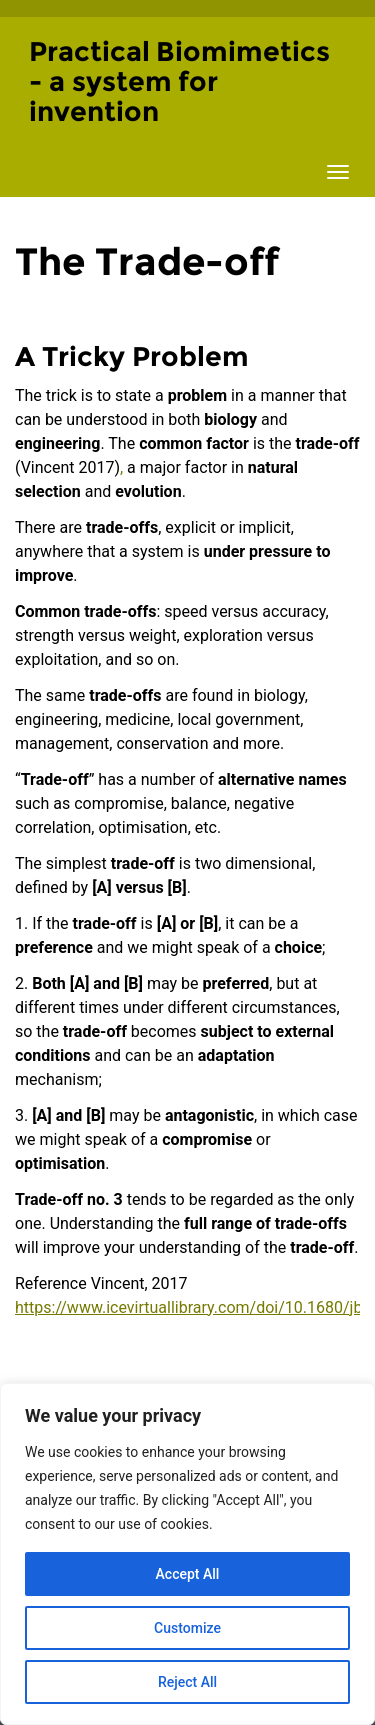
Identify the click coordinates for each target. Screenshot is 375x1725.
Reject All (187, 1682)
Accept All (188, 1574)
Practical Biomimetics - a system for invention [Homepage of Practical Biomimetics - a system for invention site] (179, 81)
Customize (187, 1628)
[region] (187, 1554)
